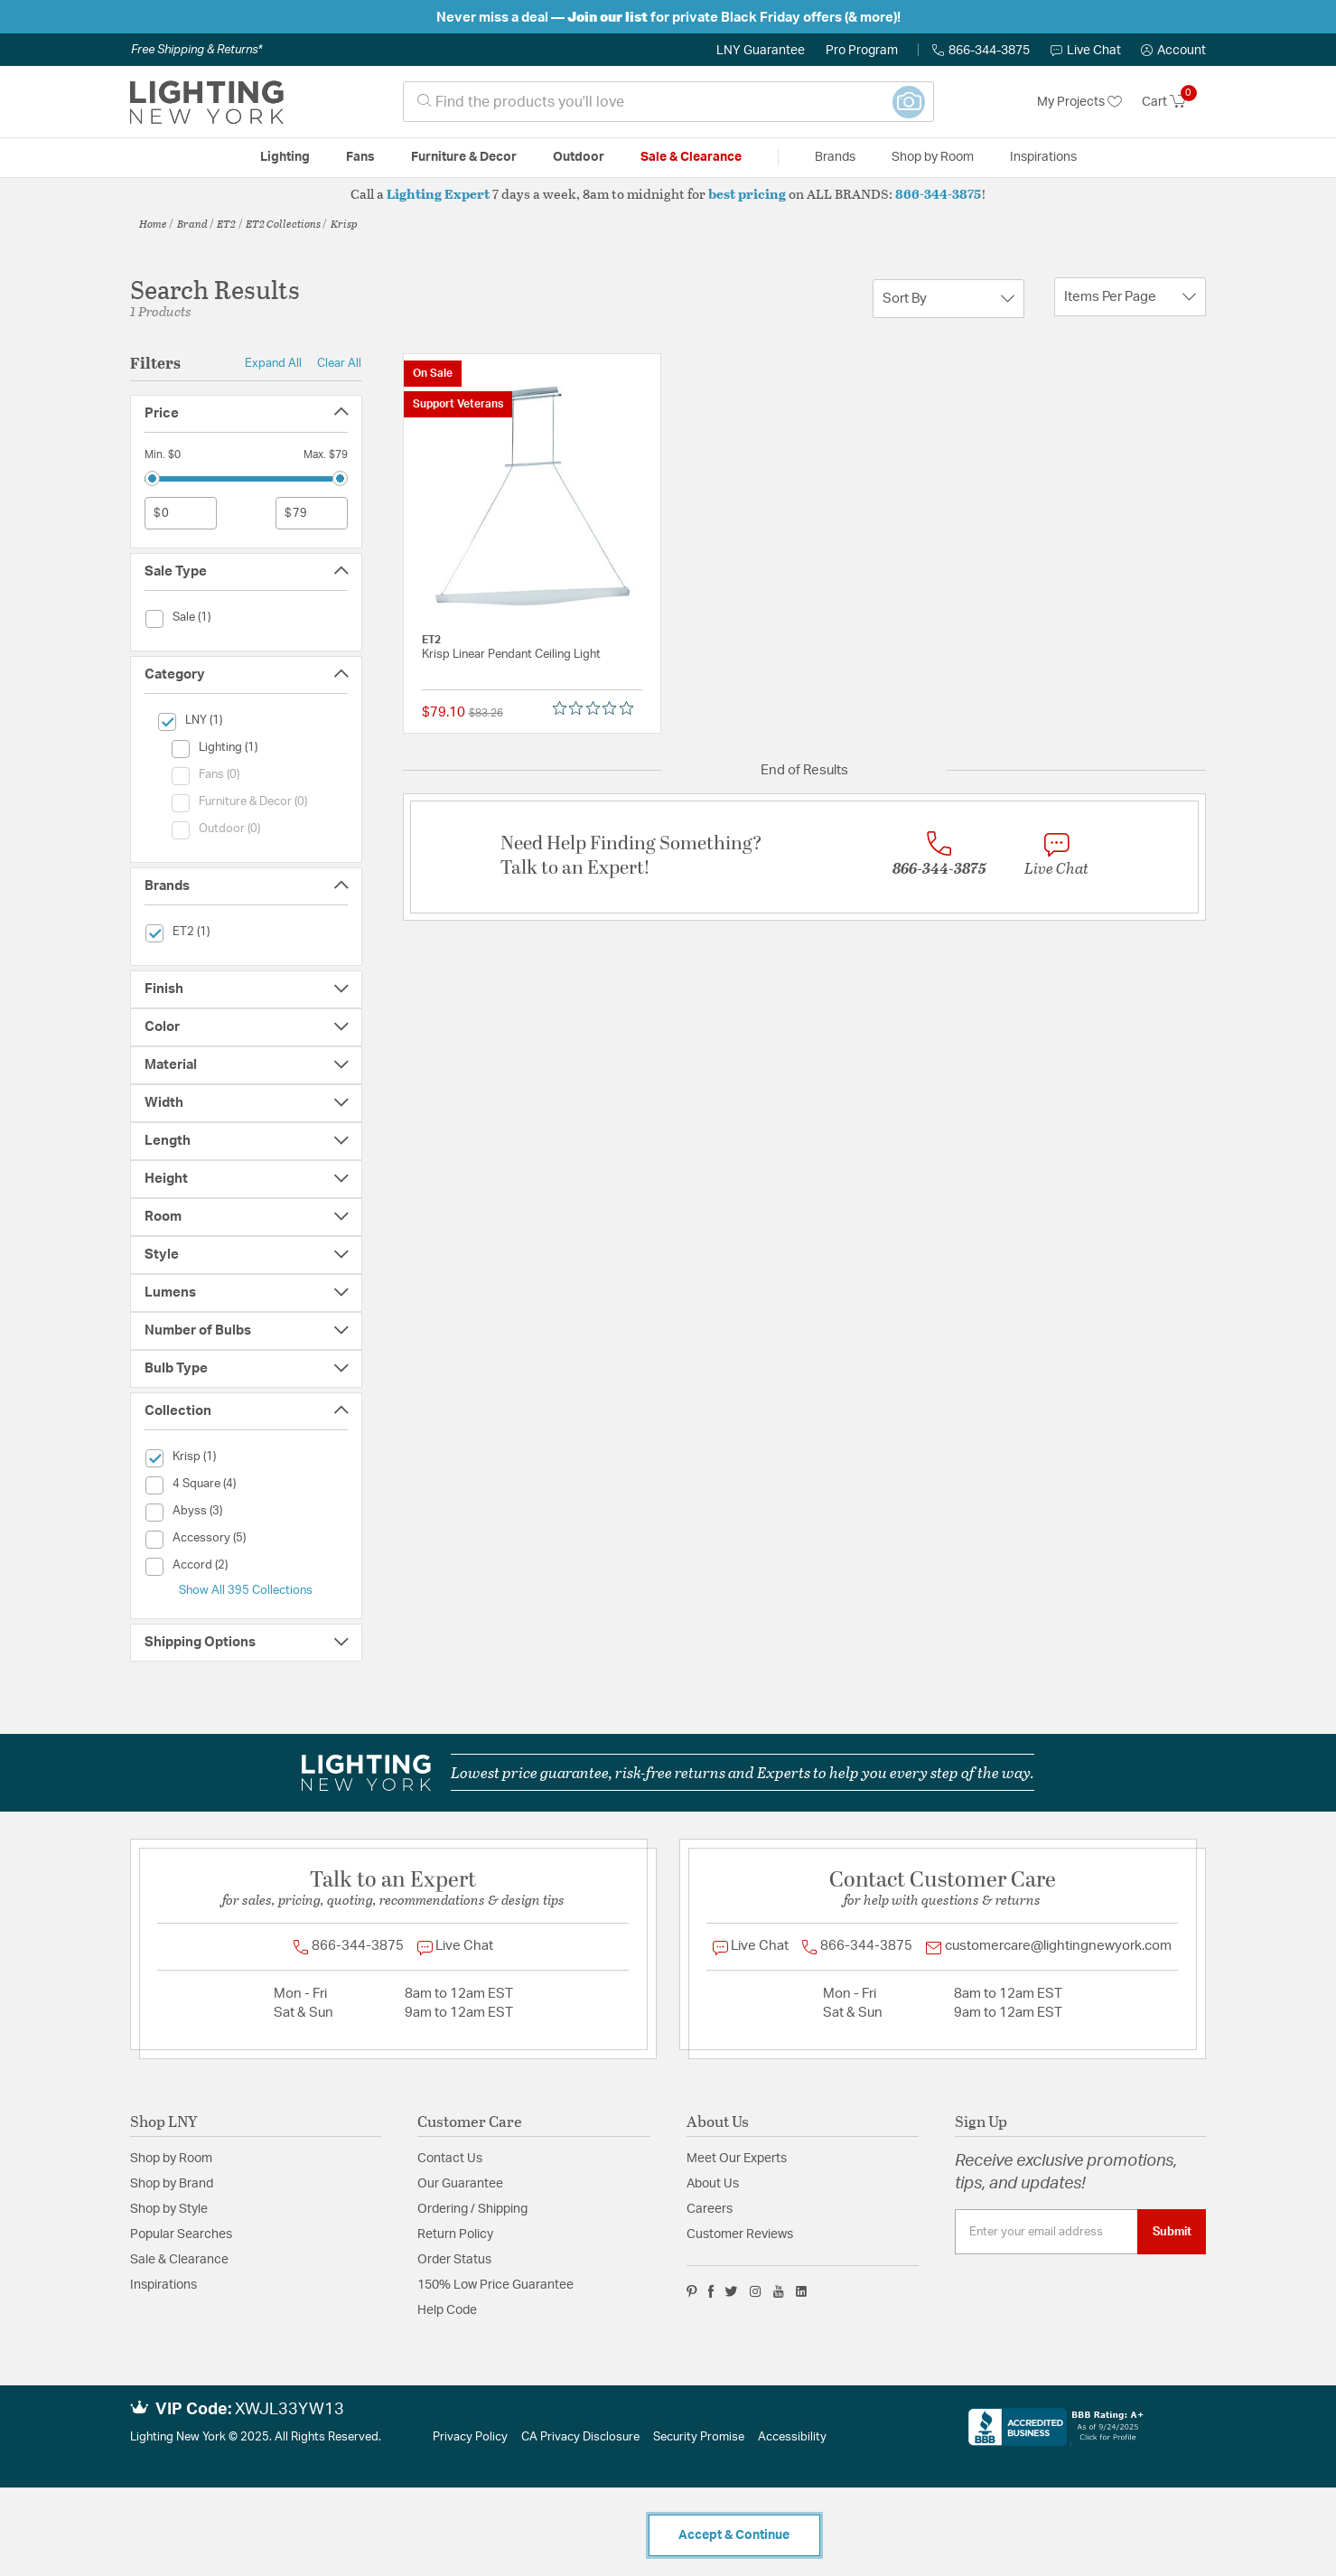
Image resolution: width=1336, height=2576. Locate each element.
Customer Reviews (740, 2234)
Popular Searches (181, 2234)
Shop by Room (171, 2158)
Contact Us (449, 2158)
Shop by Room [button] (933, 157)
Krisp (344, 223)
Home (153, 223)
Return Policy (455, 2234)
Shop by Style (169, 2209)
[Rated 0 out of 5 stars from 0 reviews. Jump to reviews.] (597, 708)
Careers (710, 2209)
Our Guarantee (460, 2184)
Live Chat (1086, 50)
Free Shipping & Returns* (196, 49)
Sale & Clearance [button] (691, 157)
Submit (1172, 2231)
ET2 (226, 223)
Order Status (454, 2259)
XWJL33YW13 (289, 2410)
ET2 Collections (283, 223)
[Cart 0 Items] (1174, 102)
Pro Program (862, 50)
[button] (1173, 50)
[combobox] (668, 101)
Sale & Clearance (179, 2259)
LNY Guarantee (760, 50)
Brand (192, 223)
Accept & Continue (733, 2535)
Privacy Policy (470, 2437)
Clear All (339, 363)
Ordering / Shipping (472, 2209)
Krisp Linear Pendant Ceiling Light (511, 654)
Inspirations (163, 2285)
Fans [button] (360, 157)
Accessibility (792, 2437)
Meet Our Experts (737, 2158)
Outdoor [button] (578, 157)
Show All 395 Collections (246, 1590)
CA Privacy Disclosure (580, 2437)
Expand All (273, 363)
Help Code (447, 2310)
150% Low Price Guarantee (495, 2285)
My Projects (1079, 102)
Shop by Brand (171, 2184)
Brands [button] (835, 157)
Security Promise (698, 2437)
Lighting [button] (285, 157)
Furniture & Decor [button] (464, 157)
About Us (713, 2184)
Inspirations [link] (1043, 157)
